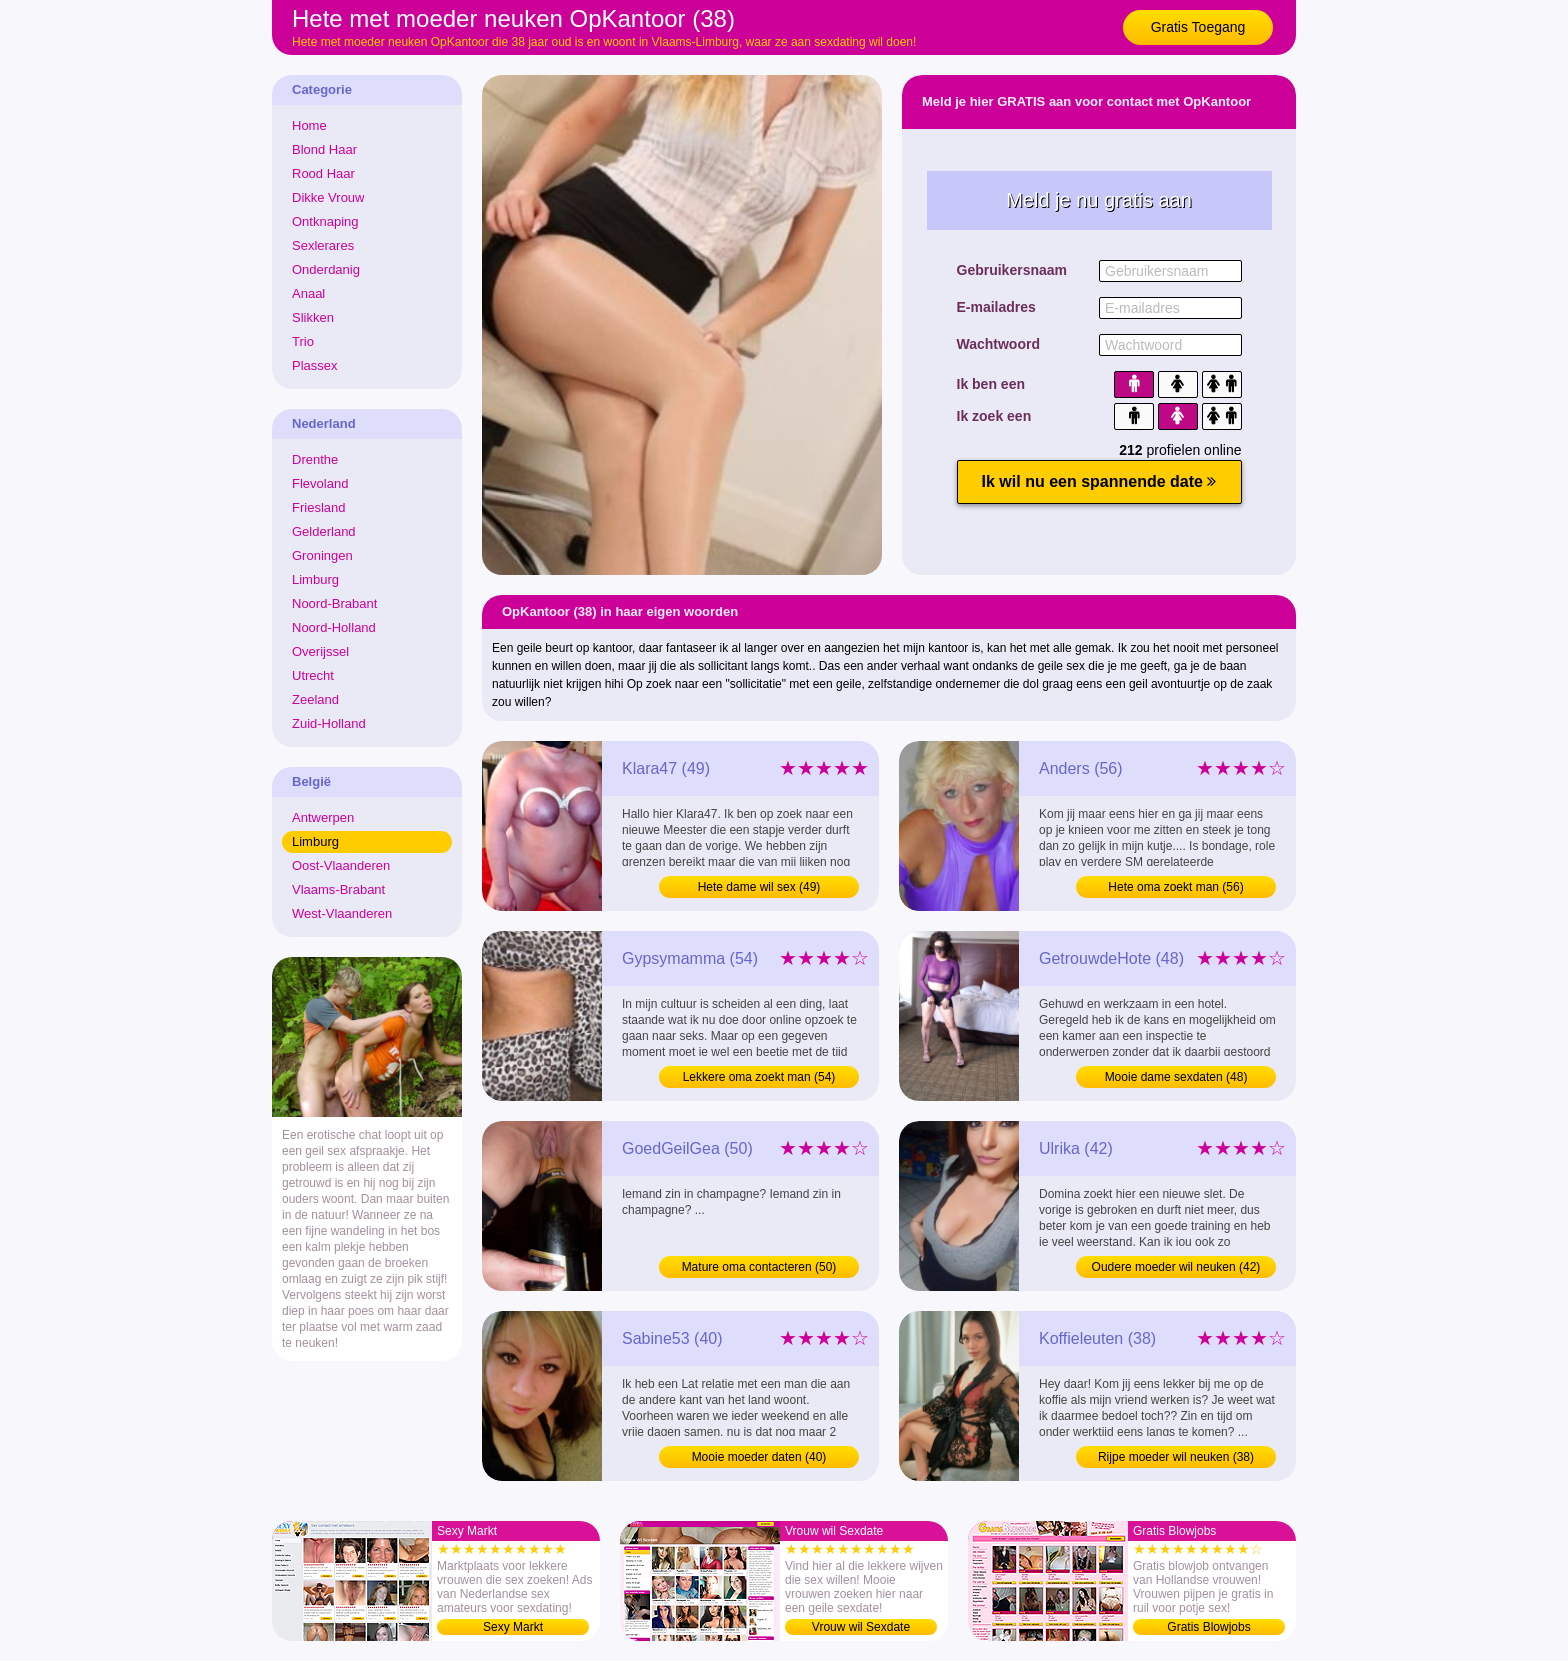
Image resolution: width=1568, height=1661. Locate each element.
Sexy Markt (513, 1627)
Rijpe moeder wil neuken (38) (1176, 1457)
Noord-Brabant (334, 603)
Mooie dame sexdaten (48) (1176, 1077)
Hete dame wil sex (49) (759, 887)
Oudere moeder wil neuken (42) (1176, 1267)
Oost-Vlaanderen (341, 865)
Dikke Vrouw (328, 197)
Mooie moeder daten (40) (759, 1457)
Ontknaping (325, 221)
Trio (303, 341)
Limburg (315, 579)
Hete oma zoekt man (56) (1175, 887)
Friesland (318, 507)
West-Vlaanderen (342, 913)
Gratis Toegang (1198, 27)
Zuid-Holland (329, 723)
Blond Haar (324, 149)
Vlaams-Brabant (338, 889)
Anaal (308, 293)
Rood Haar (323, 173)
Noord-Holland (334, 627)
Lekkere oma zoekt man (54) (759, 1077)
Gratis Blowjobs (1208, 1627)
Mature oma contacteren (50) (759, 1267)
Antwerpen (323, 817)
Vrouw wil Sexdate (861, 1627)
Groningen (322, 555)
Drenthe (315, 459)
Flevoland (320, 483)
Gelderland (324, 531)
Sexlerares (323, 245)
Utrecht (313, 675)
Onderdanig (326, 269)
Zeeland (315, 699)
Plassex (315, 365)
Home (309, 125)
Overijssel (320, 651)
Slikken (313, 317)
